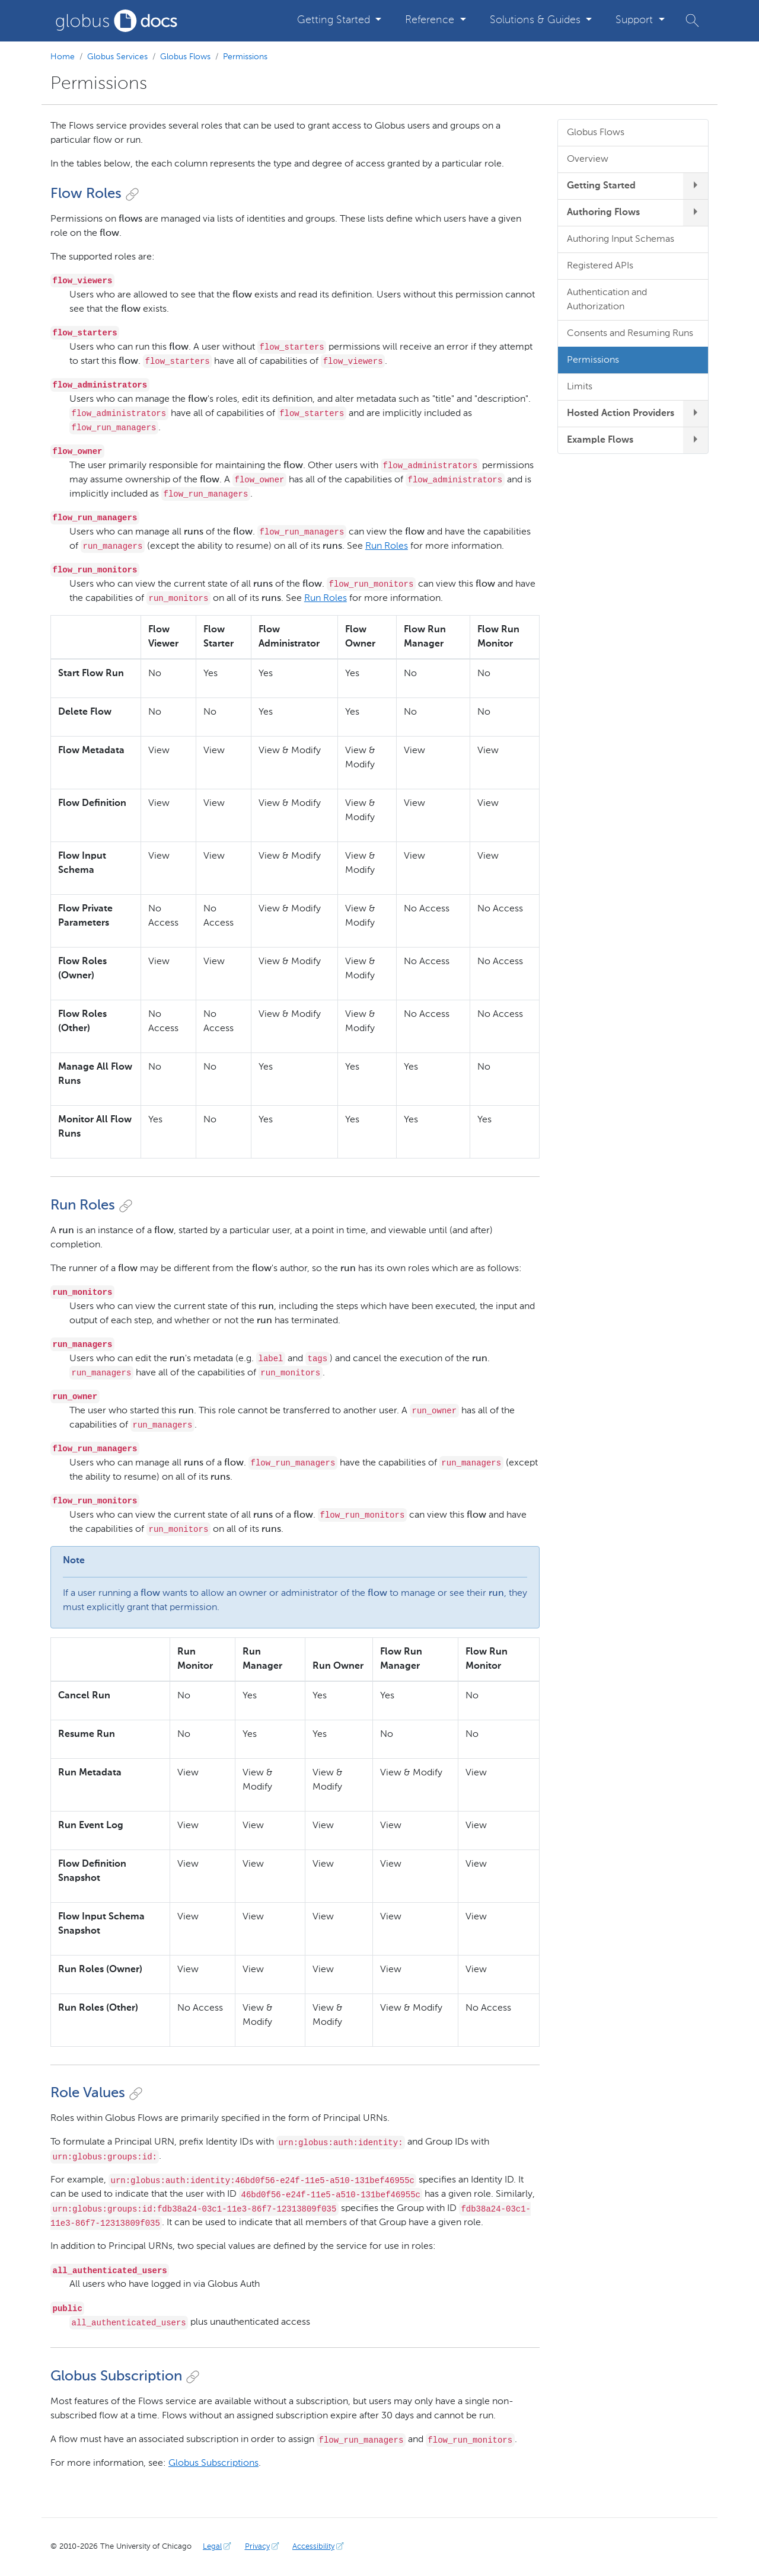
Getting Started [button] (335, 20)
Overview (587, 159)
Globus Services (117, 57)
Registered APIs (600, 266)
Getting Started (601, 186)
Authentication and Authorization (607, 300)
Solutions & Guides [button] (536, 20)
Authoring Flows (603, 212)
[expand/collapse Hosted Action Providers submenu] (695, 414)
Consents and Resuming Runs (630, 333)
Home (62, 57)
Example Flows (600, 440)
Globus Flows (185, 57)
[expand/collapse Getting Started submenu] (695, 186)
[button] (692, 20)
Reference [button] (431, 20)
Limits (579, 387)
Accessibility (319, 2547)
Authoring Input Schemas (620, 239)
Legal (218, 2547)
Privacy (263, 2547)
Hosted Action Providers (620, 413)
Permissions (245, 57)
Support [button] (636, 20)
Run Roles (386, 546)
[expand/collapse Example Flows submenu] (695, 440)
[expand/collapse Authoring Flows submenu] (695, 213)
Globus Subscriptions (213, 2463)
